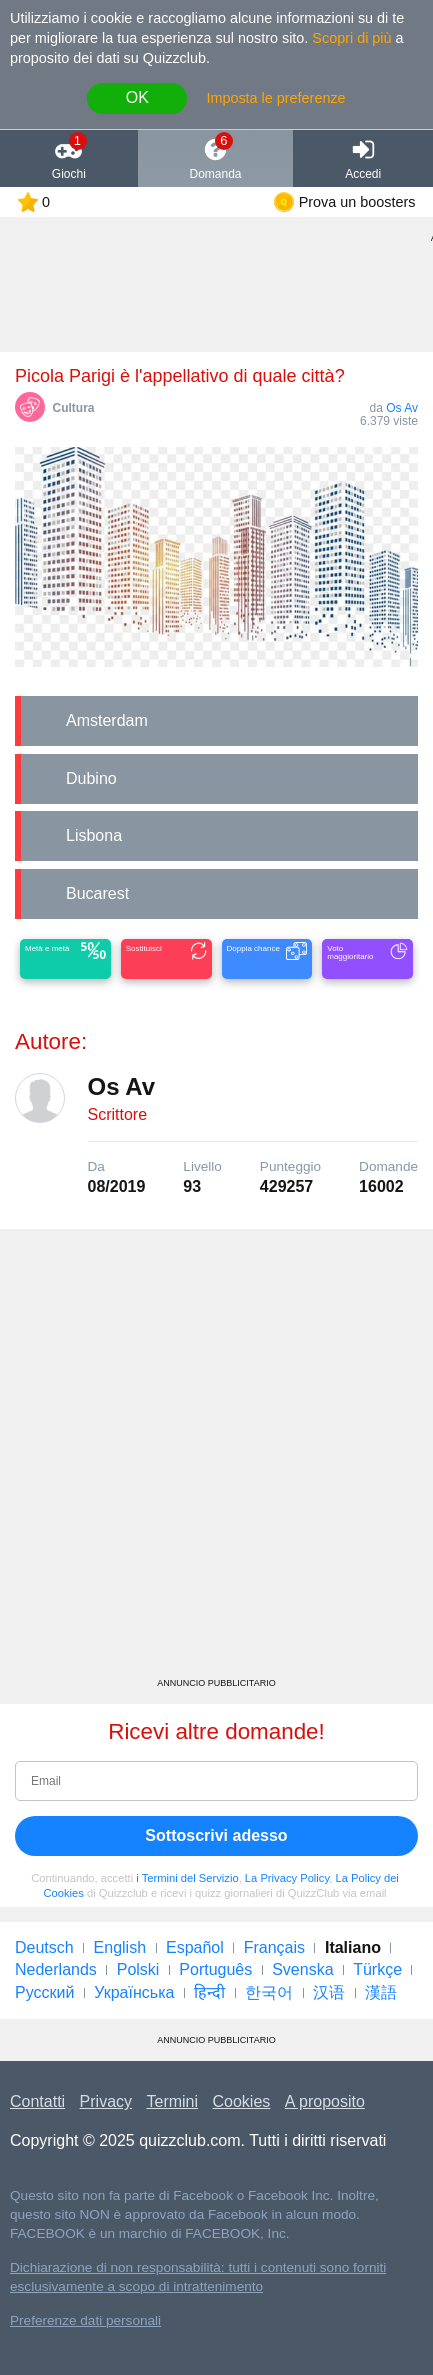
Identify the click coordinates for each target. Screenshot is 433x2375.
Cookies (242, 2101)
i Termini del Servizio (187, 1878)
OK (137, 97)
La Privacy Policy (287, 1878)
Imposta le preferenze (275, 98)
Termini (173, 2101)
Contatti (37, 2101)
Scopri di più (351, 38)
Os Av (402, 408)
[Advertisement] (216, 1460)
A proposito (325, 2101)
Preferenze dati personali (85, 2320)
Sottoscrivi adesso (216, 1835)
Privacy (106, 2101)
